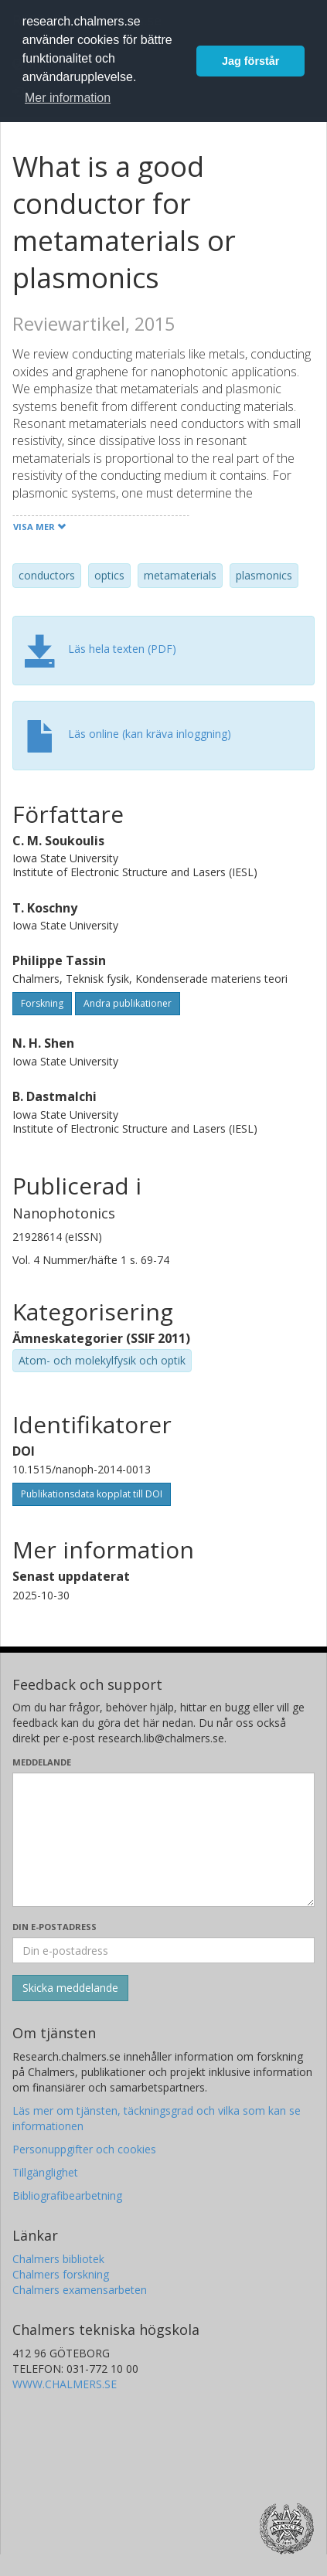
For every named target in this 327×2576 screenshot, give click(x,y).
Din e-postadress (54, 1926)
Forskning (42, 1003)
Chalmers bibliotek (58, 2258)
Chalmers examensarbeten (79, 2289)
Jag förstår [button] (250, 61)
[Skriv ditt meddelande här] (163, 1839)
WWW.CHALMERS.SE (64, 2384)
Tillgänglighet (45, 2172)
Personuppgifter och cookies (84, 2149)
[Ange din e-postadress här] (163, 1950)
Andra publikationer (127, 1003)
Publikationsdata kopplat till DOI (91, 1493)
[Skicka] (70, 1988)
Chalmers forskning (60, 2274)
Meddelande (41, 1762)
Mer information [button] (68, 97)
